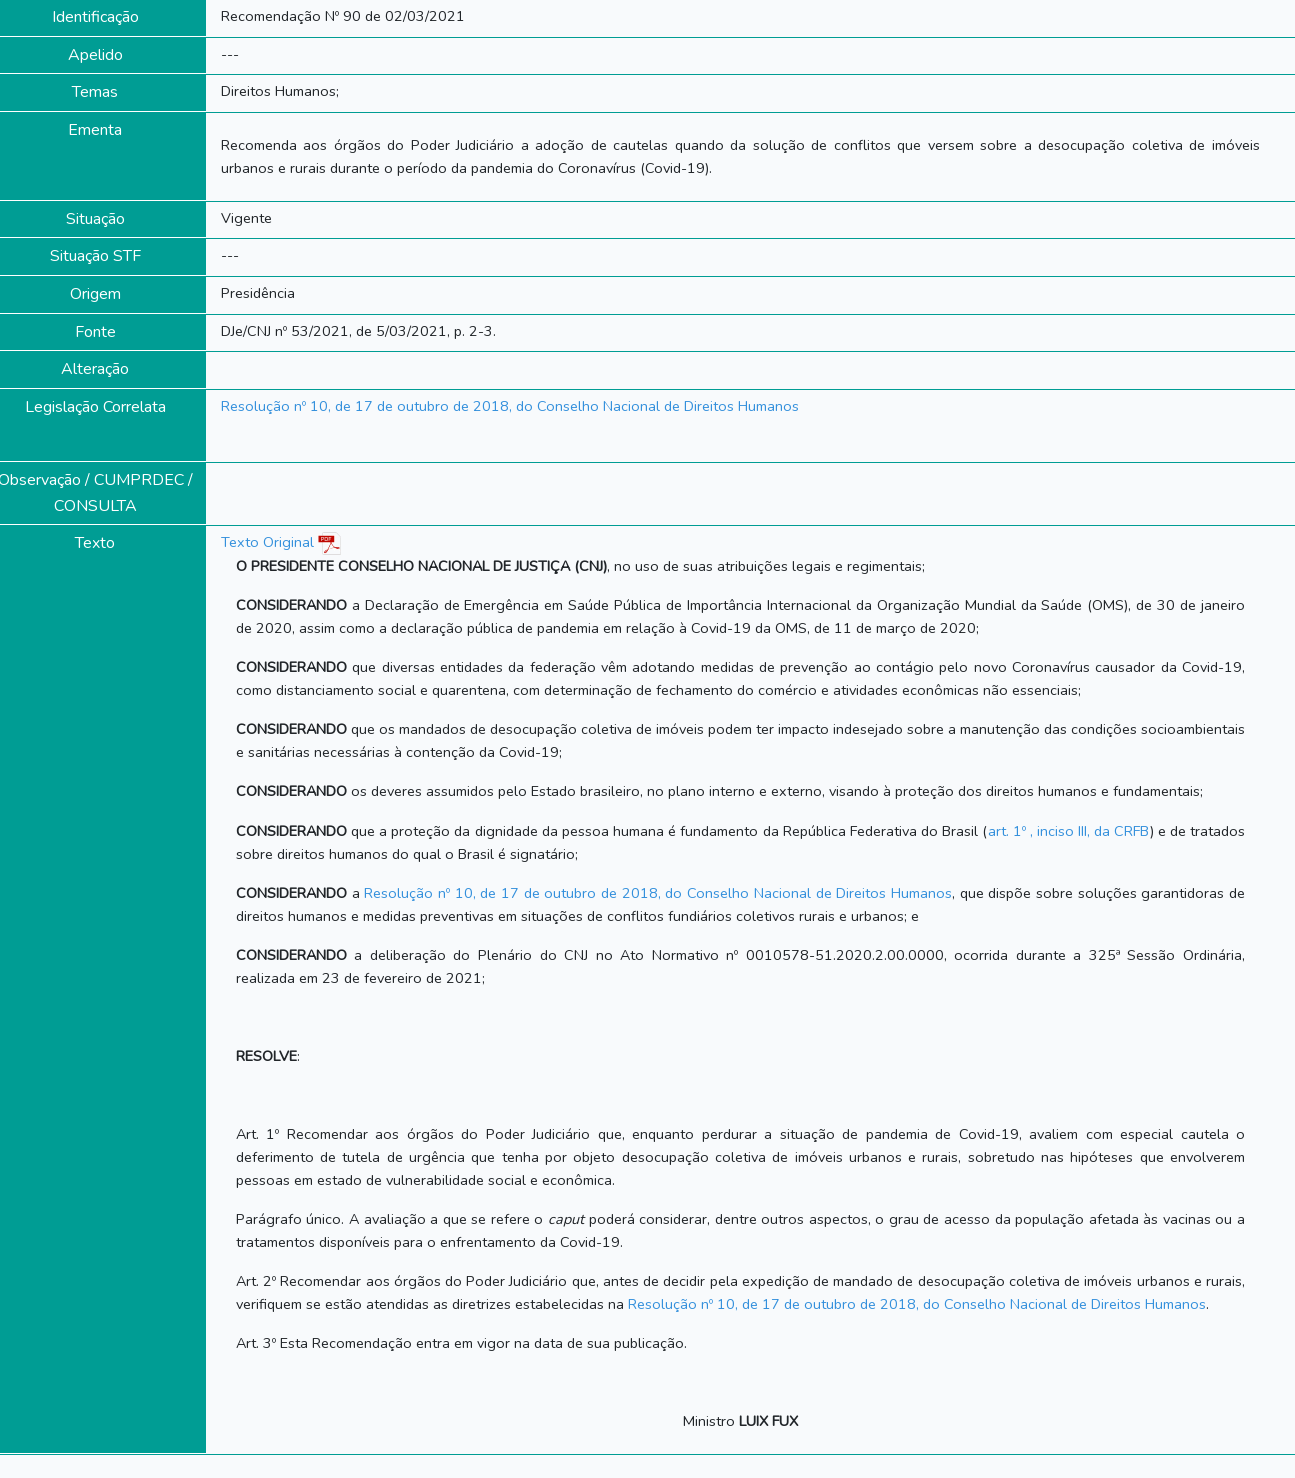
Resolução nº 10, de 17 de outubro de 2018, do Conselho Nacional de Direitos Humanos (510, 406)
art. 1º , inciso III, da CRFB (1069, 831)
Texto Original (267, 542)
